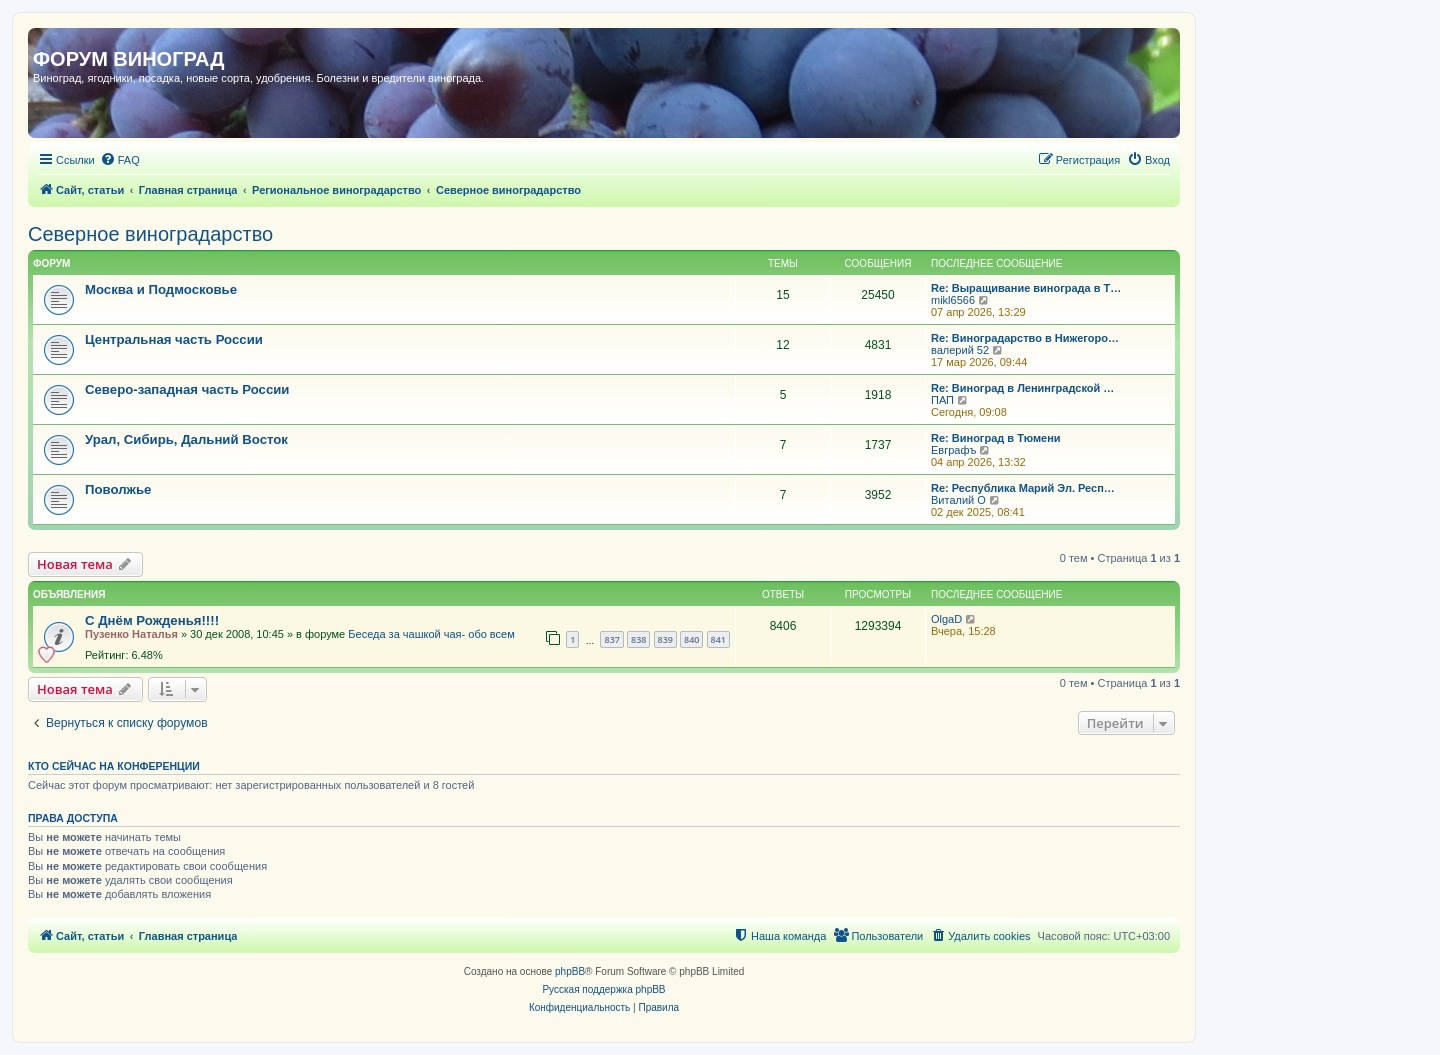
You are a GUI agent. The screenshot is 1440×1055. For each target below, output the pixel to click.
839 (665, 639)
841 (718, 639)
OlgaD (946, 619)
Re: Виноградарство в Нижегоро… (1025, 338)
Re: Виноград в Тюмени (996, 438)
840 (691, 639)
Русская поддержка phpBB (603, 989)
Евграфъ (953, 450)
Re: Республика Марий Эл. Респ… (1023, 488)
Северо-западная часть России (187, 389)
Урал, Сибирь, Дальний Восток (186, 439)
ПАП (942, 400)
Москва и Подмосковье (161, 289)
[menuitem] (120, 160)
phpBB (570, 971)
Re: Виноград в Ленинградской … (1022, 388)
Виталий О (958, 500)
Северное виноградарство (150, 234)
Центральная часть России (174, 339)
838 (638, 639)
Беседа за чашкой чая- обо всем (431, 634)
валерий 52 (960, 350)
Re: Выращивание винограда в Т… (1026, 288)
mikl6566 (953, 300)
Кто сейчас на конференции (114, 766)
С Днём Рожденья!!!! (152, 620)
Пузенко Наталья (131, 634)
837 (611, 639)
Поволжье (118, 489)
